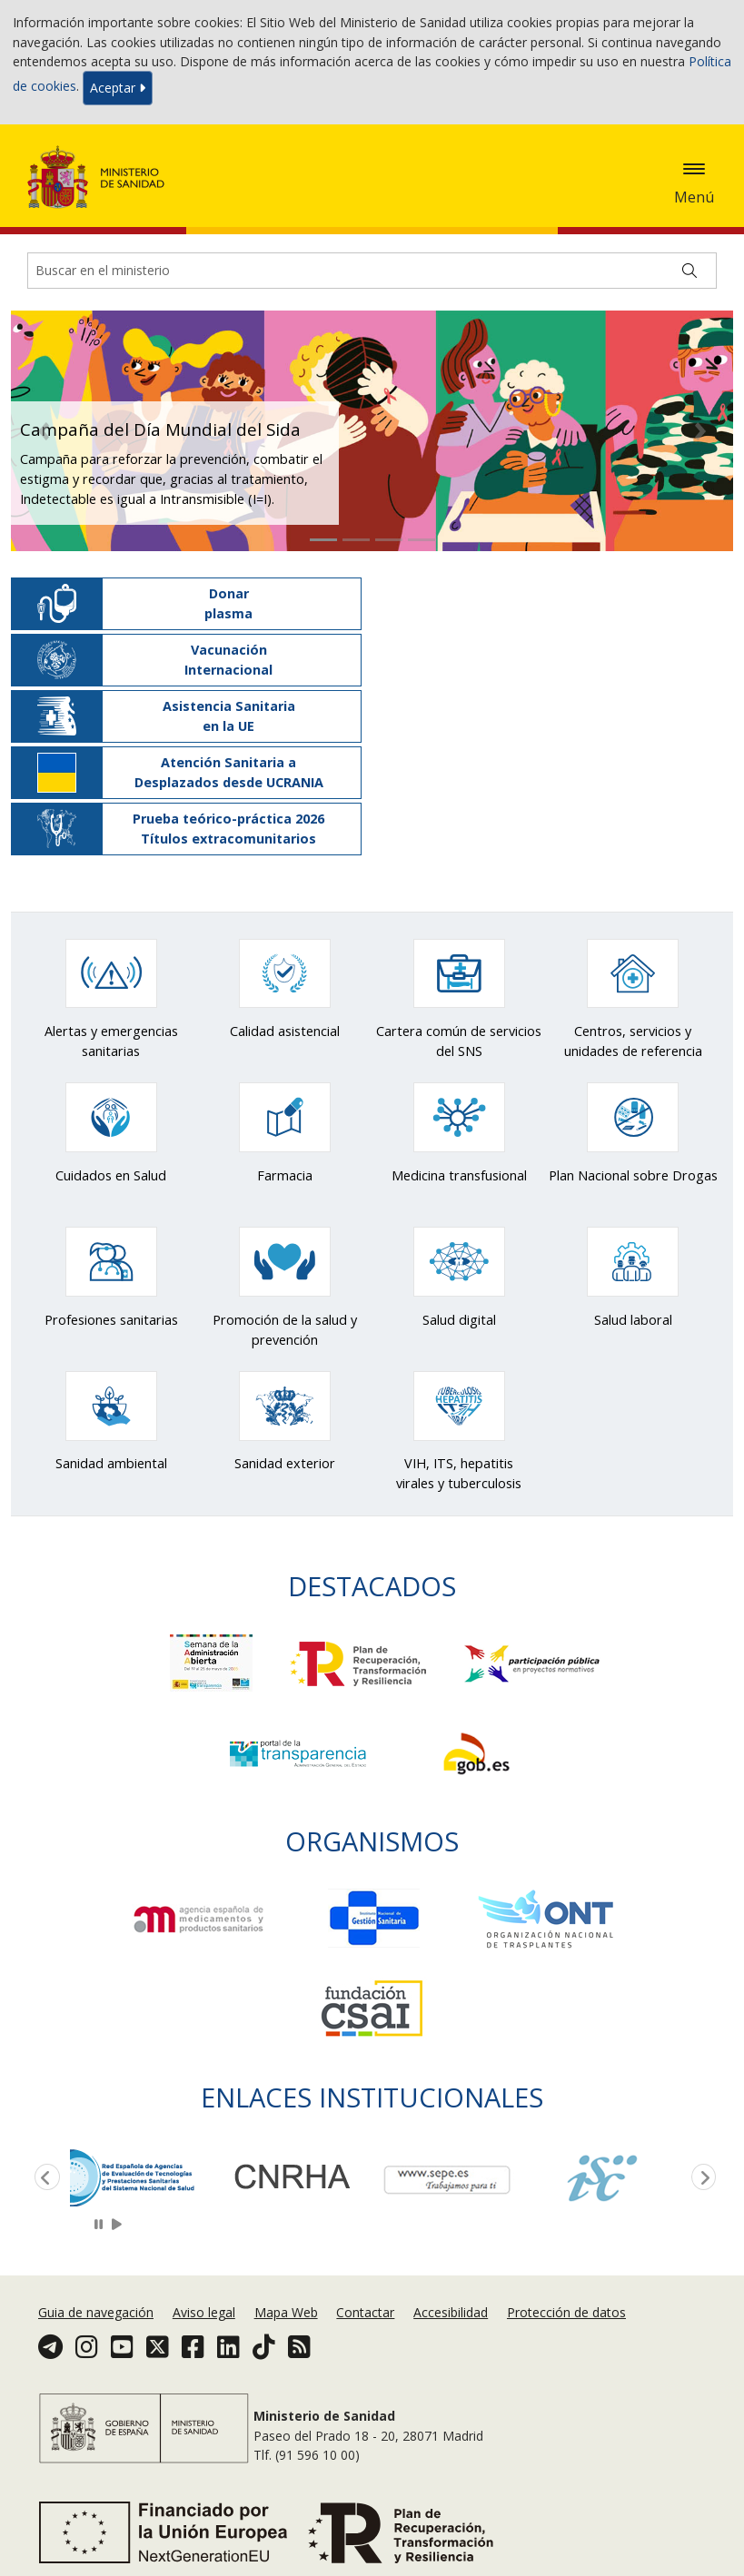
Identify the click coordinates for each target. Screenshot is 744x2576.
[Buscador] (372, 270)
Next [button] (700, 2178)
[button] (43, 431)
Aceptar (117, 87)
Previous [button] (44, 2178)
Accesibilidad (450, 2312)
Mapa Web (286, 2312)
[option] (147, 2176)
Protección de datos (566, 2312)
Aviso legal (204, 2312)
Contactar (365, 2312)
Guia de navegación (96, 2312)
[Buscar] (689, 271)
